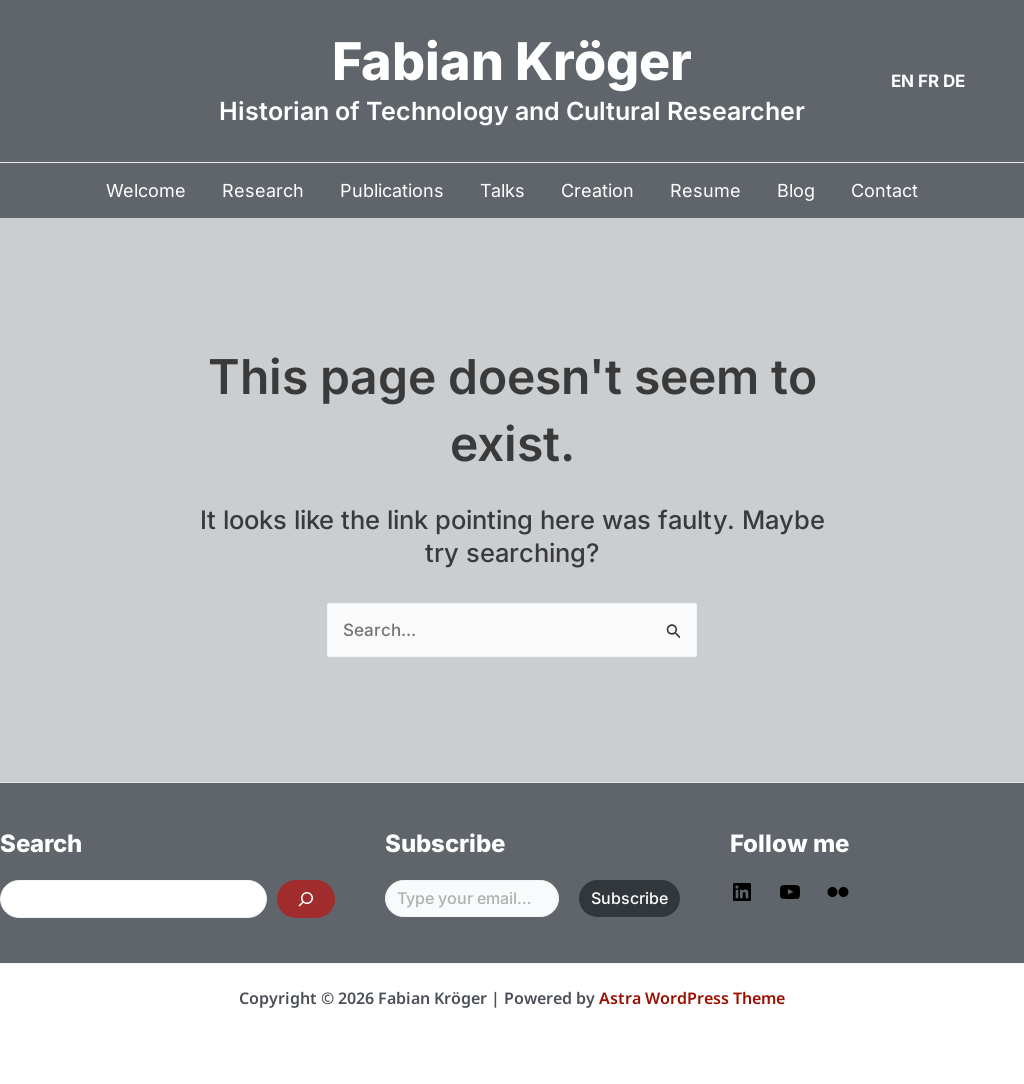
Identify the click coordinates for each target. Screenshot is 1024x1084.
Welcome (146, 190)
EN (902, 81)
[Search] (306, 899)
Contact (884, 190)
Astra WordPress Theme (692, 998)
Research (263, 190)
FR (928, 81)
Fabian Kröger (512, 61)
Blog (796, 190)
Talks (502, 190)
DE (954, 81)
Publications (392, 190)
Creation (597, 190)
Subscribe (629, 898)
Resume (705, 190)
